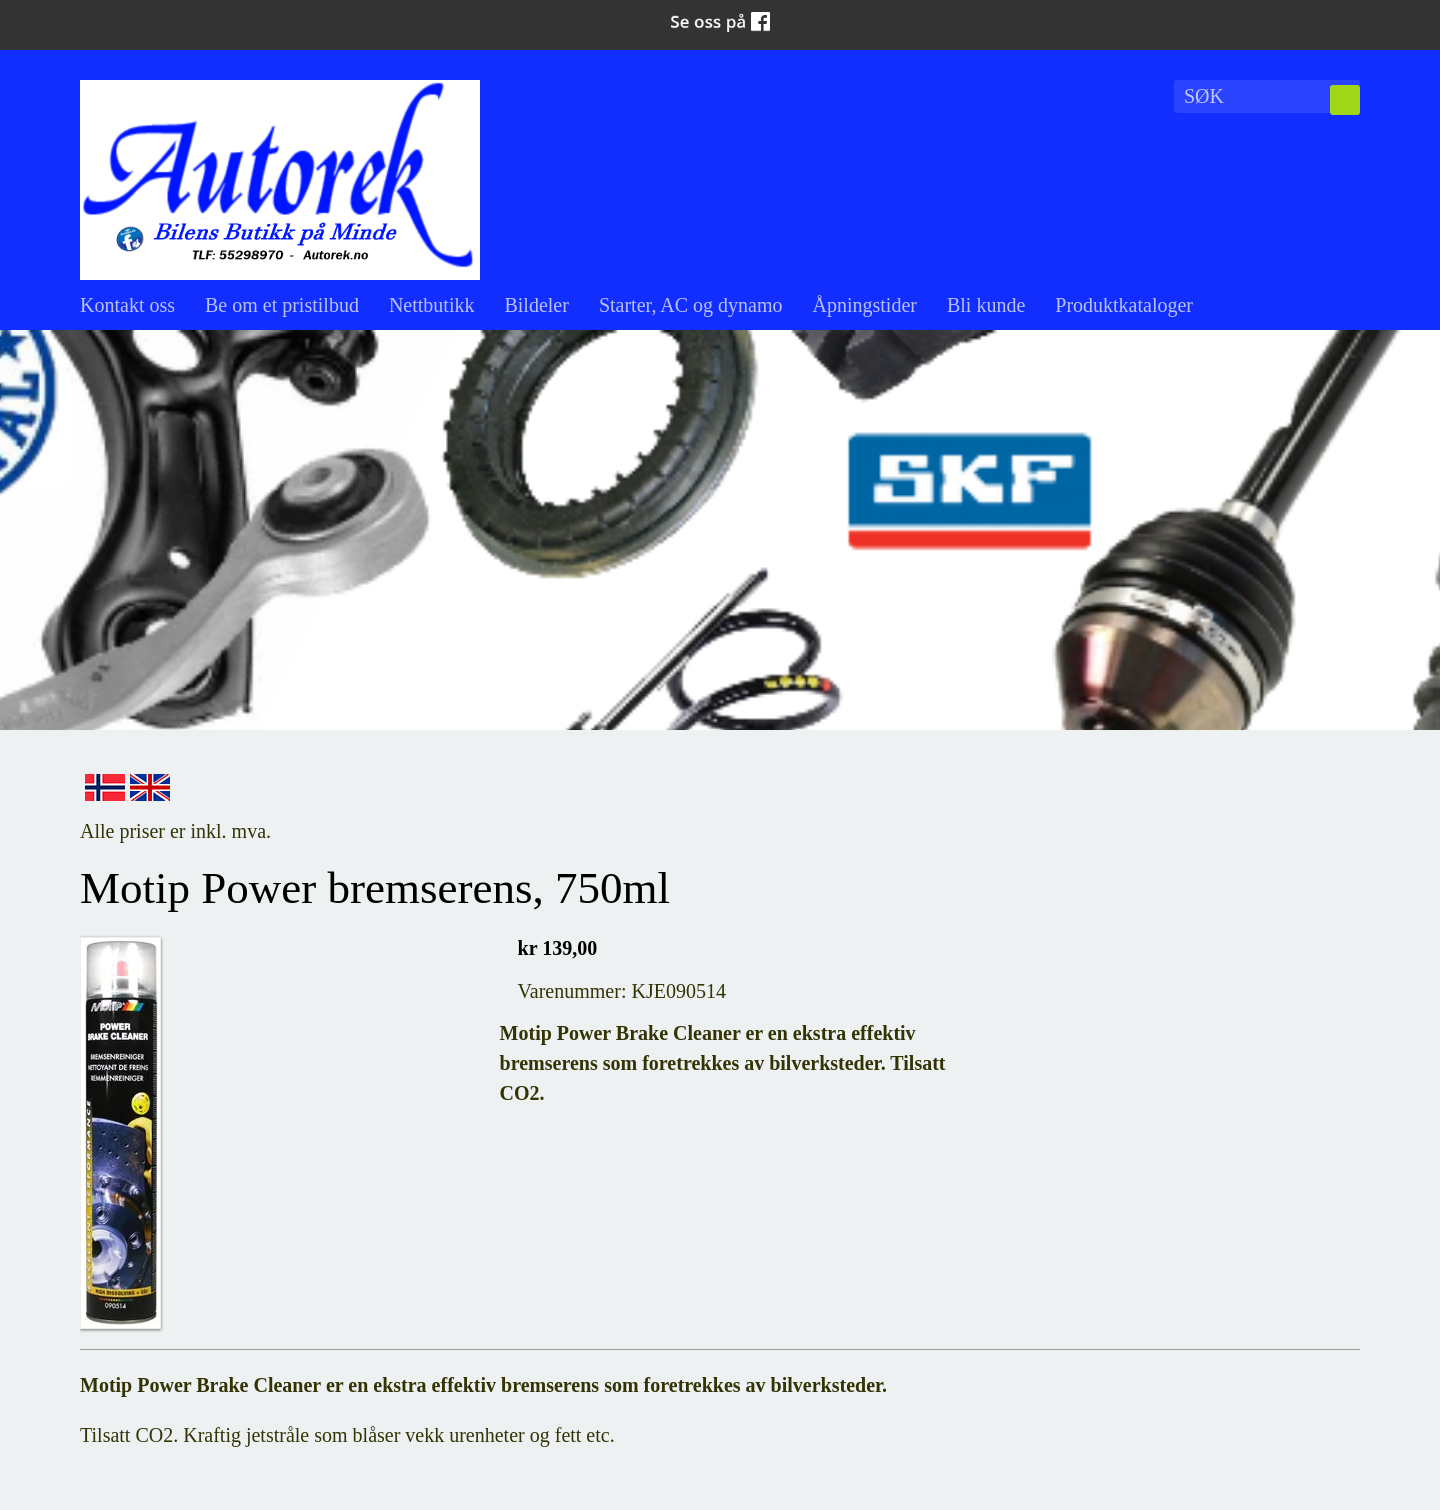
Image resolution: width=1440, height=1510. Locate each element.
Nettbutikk (432, 305)
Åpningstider (865, 305)
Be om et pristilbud (282, 305)
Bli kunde (986, 305)
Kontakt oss (127, 305)
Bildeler (536, 305)
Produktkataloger (1124, 305)
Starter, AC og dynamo (691, 305)
